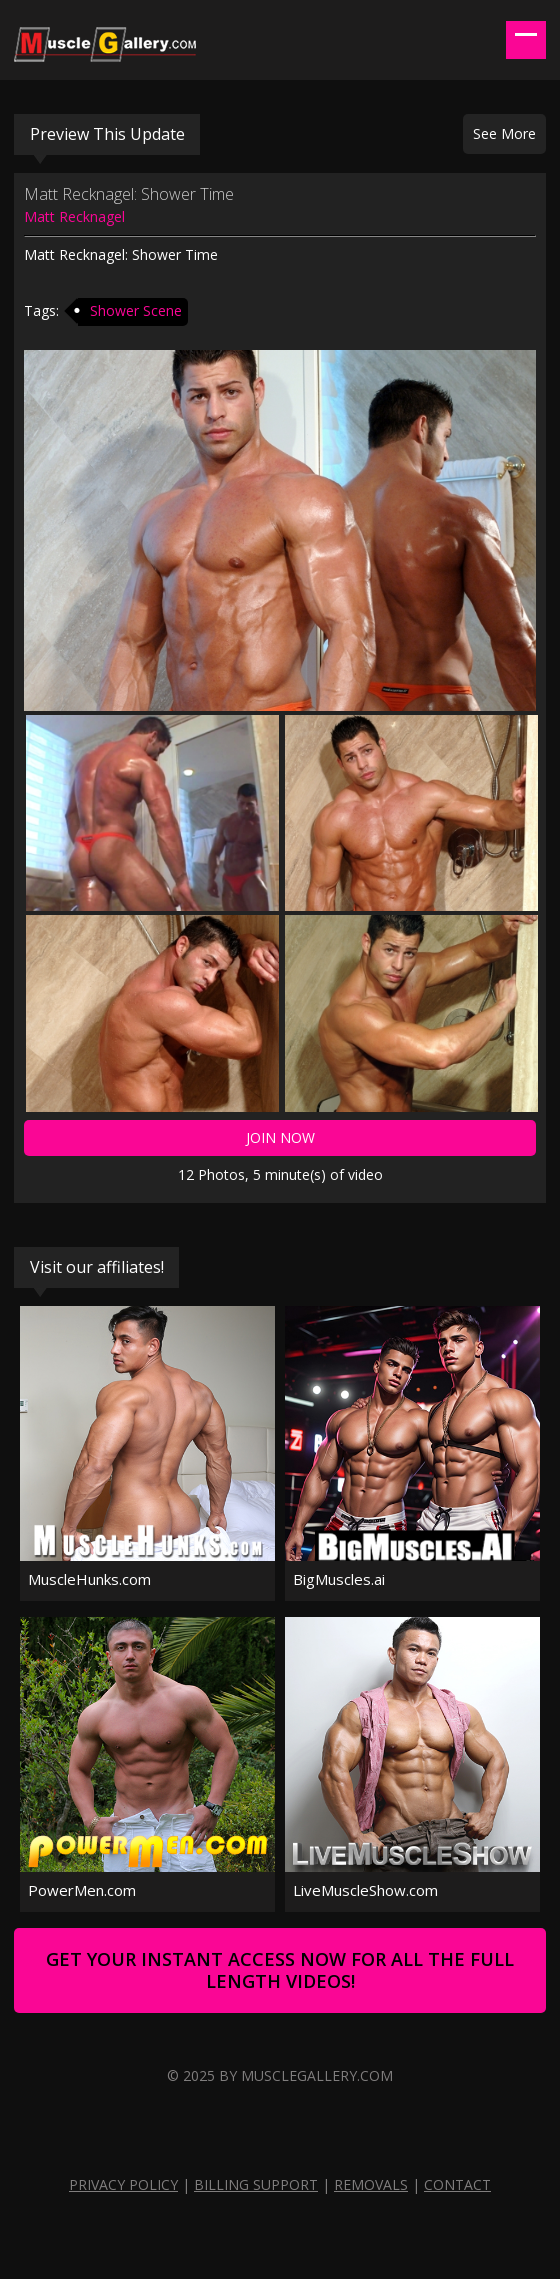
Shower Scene (136, 310)
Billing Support (256, 2184)
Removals (371, 2184)
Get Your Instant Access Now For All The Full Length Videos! (280, 1970)
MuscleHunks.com (89, 1579)
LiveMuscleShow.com (365, 1890)
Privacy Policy (123, 2184)
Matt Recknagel (74, 216)
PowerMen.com (82, 1890)
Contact (457, 2184)
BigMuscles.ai (339, 1579)
